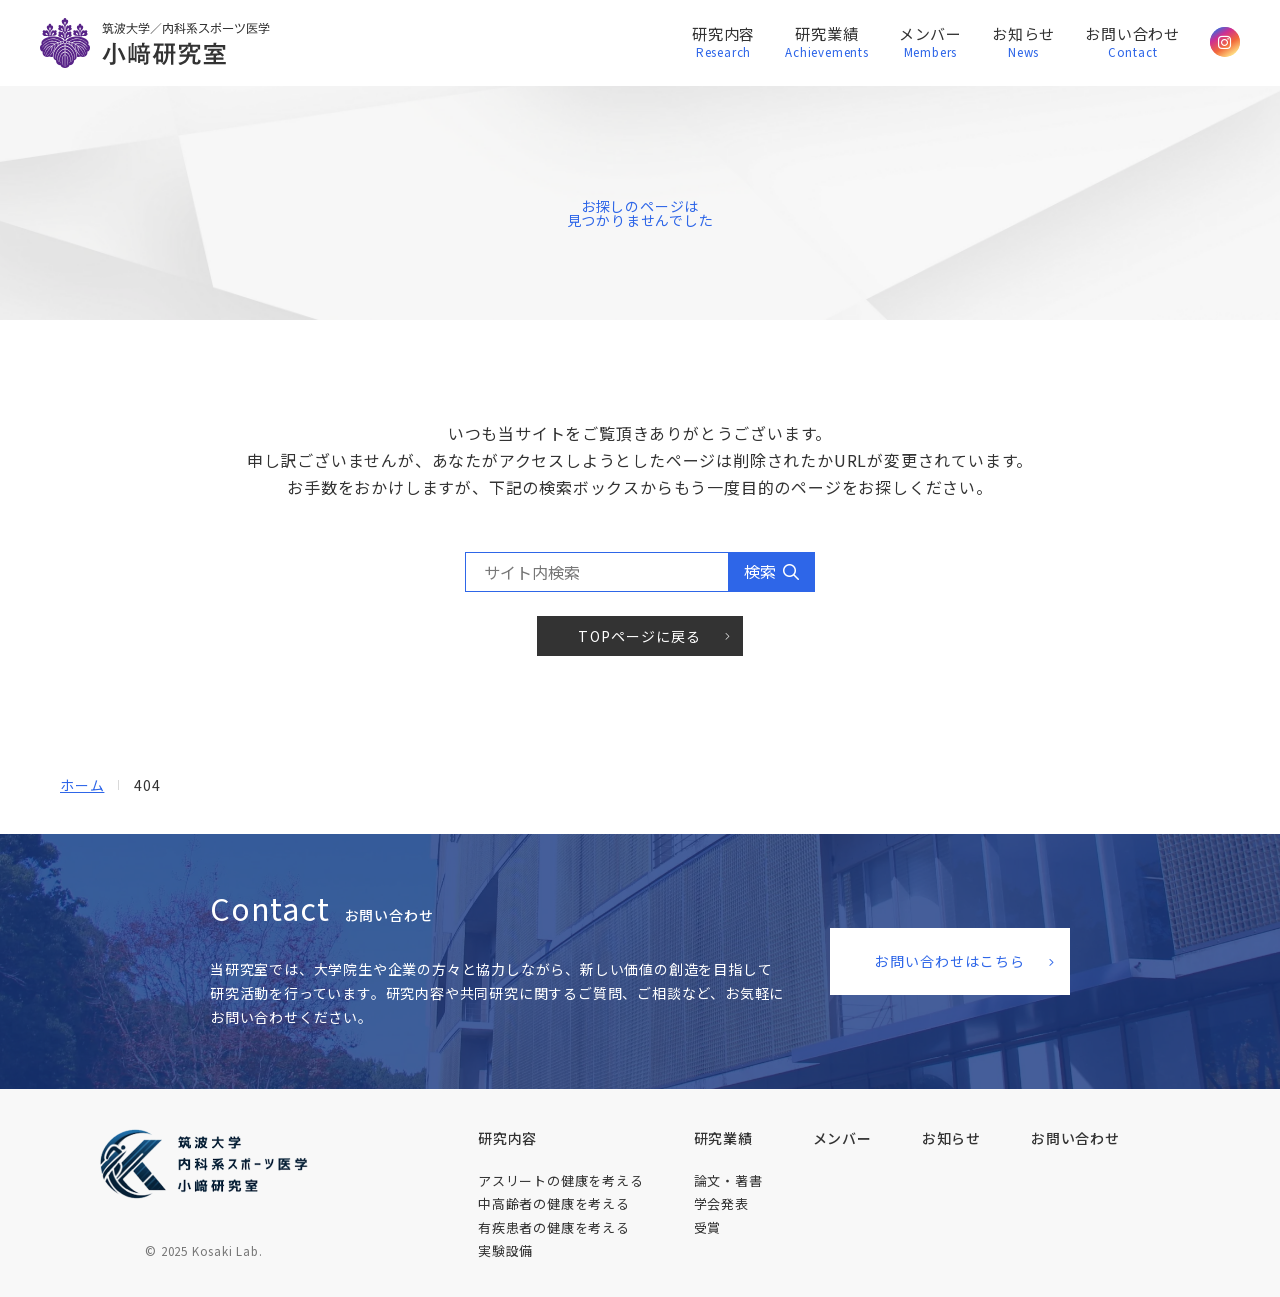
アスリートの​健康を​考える (561, 1180)
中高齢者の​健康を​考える (554, 1203)
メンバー (930, 43)
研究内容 (723, 43)
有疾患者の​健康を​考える (554, 1227)
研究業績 (827, 43)
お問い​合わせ (1075, 1138)
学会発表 (721, 1203)
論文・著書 (728, 1180)
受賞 (708, 1227)
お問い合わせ (1132, 43)
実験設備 (505, 1250)
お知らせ (1023, 43)
